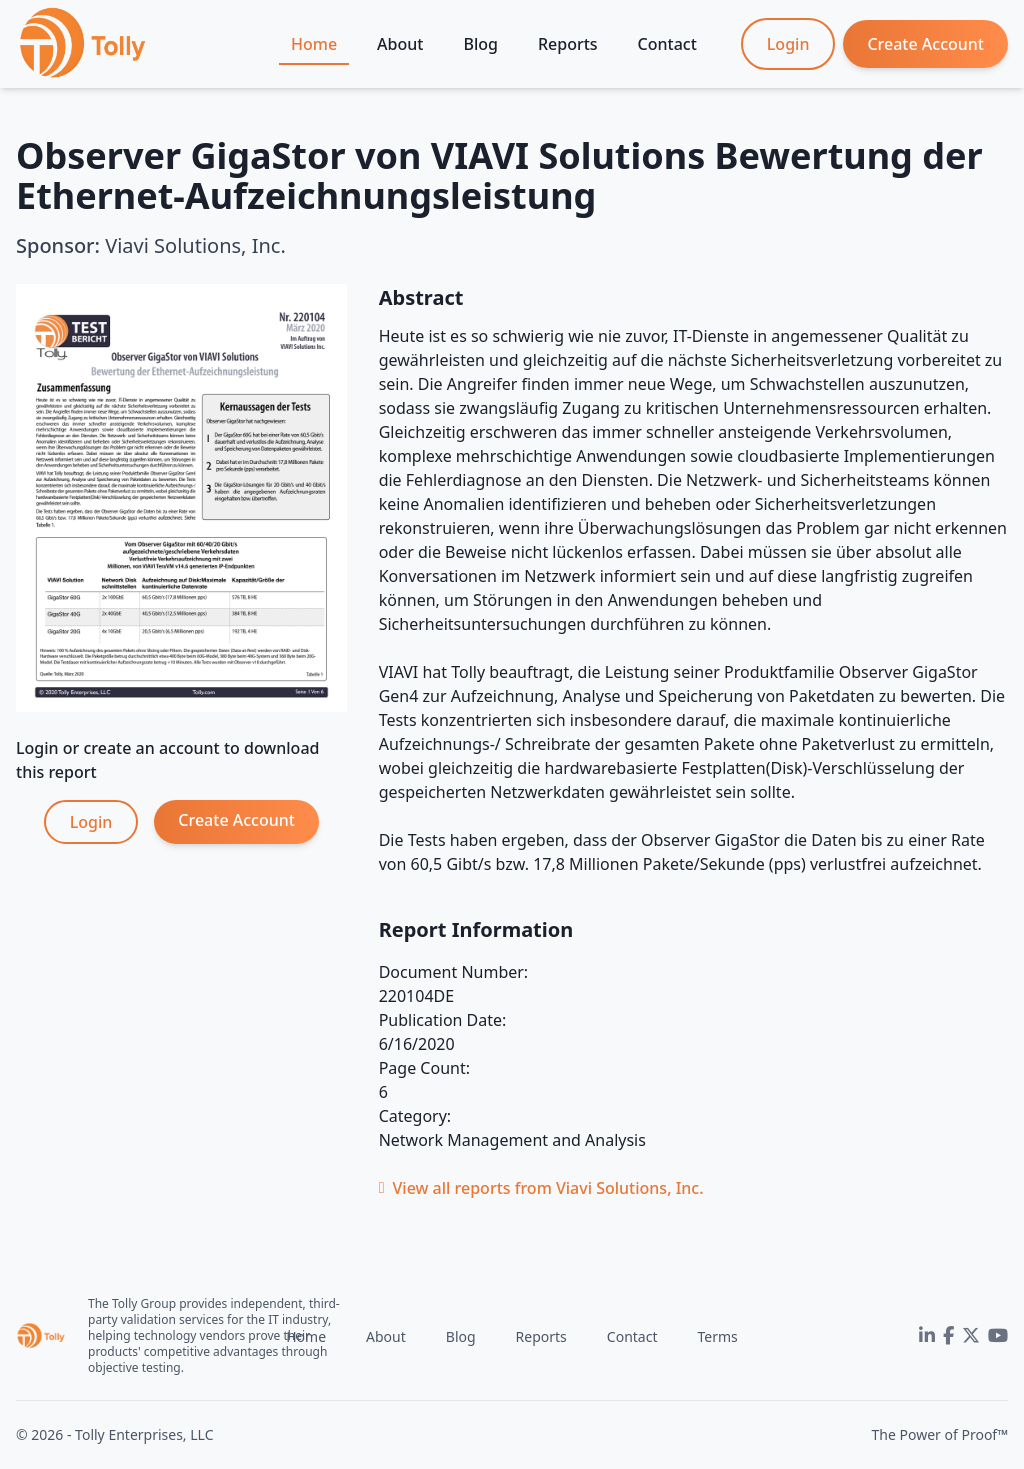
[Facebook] (948, 1336)
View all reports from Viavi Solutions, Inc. (541, 1188)
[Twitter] (971, 1336)
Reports (568, 44)
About (400, 44)
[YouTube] (998, 1336)
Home (314, 44)
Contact (667, 44)
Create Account (925, 44)
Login (788, 44)
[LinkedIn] (927, 1336)
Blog (480, 44)
